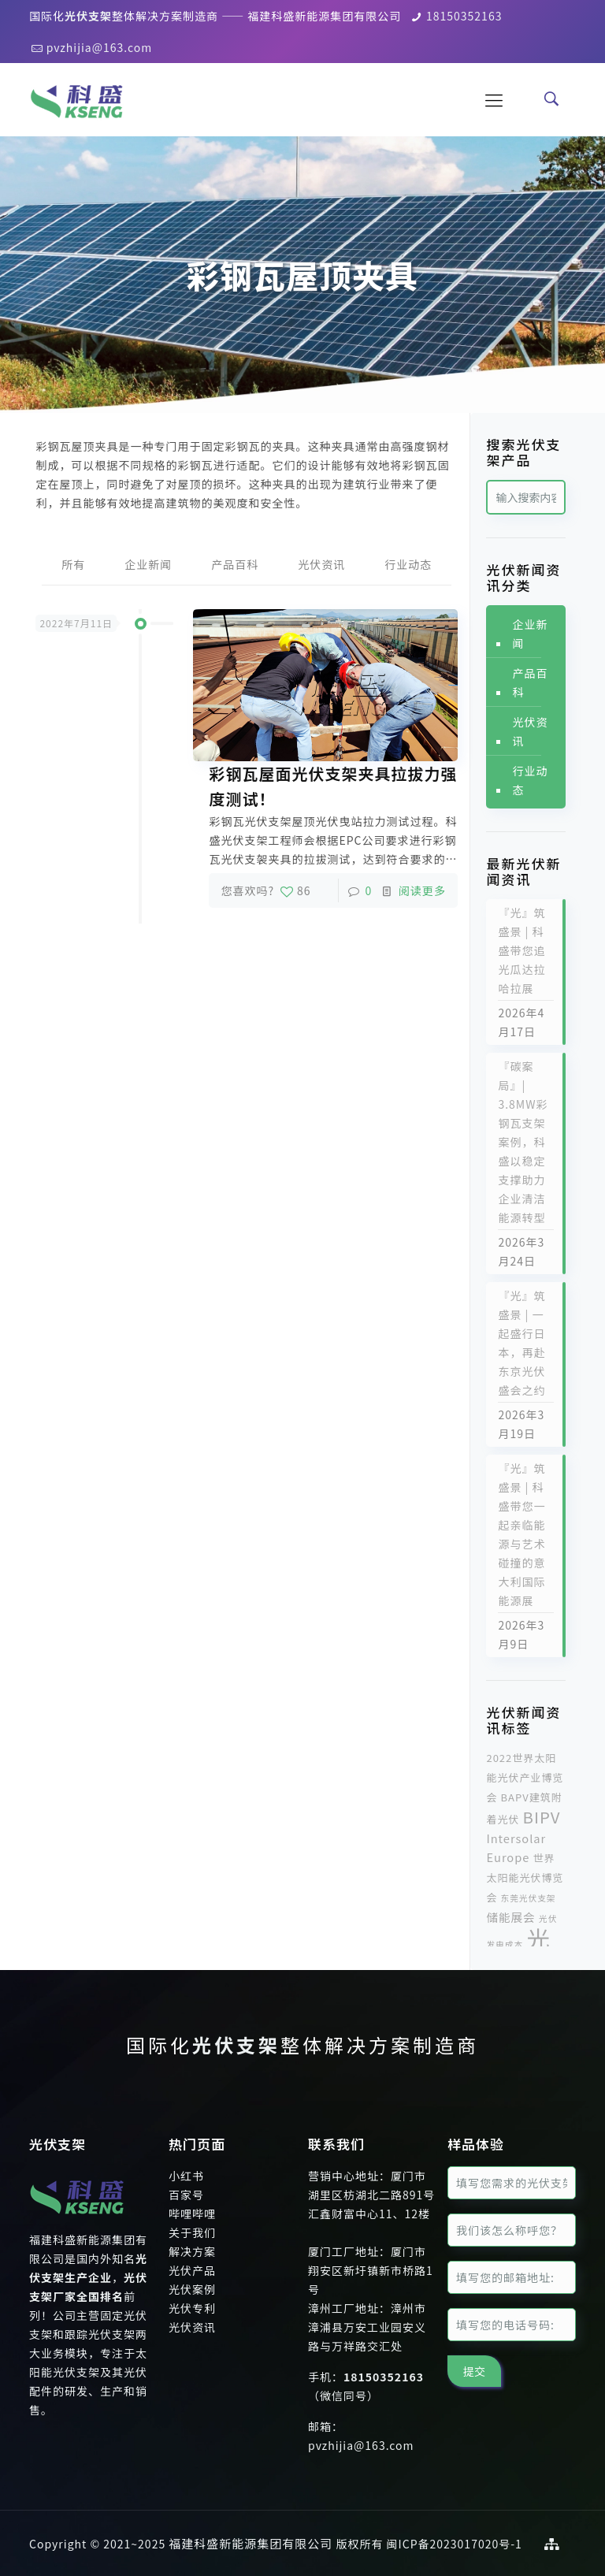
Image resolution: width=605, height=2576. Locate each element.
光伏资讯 (321, 564)
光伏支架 (236, 2044)
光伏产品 (192, 2270)
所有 (73, 564)
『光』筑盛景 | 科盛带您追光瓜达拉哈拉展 (521, 950)
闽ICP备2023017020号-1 (454, 2544)
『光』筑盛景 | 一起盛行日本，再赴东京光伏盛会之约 (521, 1343)
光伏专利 (192, 2308)
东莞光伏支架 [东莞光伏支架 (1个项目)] (528, 1898)
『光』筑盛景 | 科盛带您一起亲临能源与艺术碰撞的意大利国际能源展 (521, 1534)
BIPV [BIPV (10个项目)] (542, 1816)
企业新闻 (148, 564)
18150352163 (464, 16)
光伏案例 (192, 2289)
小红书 (186, 2176)
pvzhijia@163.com (99, 47)
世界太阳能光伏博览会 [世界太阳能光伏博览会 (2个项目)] (524, 1877)
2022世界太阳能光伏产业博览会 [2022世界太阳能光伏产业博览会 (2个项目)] (524, 1777)
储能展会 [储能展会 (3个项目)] (510, 1917)
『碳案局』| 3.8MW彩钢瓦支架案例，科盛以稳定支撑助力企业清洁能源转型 (522, 1141)
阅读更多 (422, 890)
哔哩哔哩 (192, 2213)
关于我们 (192, 2232)
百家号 (186, 2194)
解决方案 (192, 2251)
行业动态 (408, 564)
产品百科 (234, 564)
